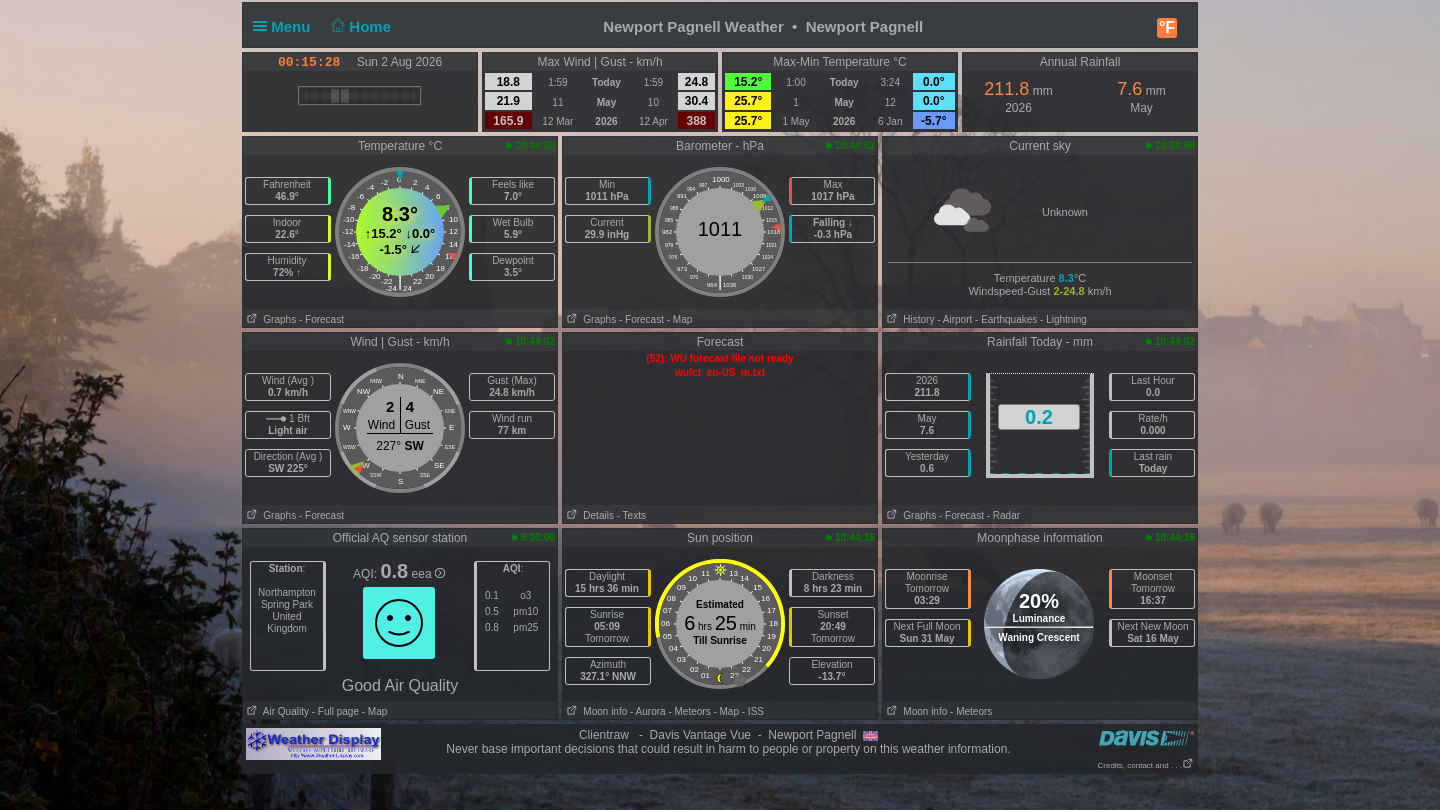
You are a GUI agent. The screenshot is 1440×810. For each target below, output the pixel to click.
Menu (286, 26)
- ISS (753, 711)
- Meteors (689, 711)
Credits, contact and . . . (1146, 765)
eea (428, 574)
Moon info (595, 711)
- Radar (1003, 515)
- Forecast (321, 319)
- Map (680, 319)
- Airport (954, 319)
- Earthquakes (1006, 319)
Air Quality (276, 711)
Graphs (269, 319)
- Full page (335, 711)
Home (359, 26)
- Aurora (648, 711)
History (908, 319)
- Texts (631, 515)
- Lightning (1063, 319)
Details (588, 515)
